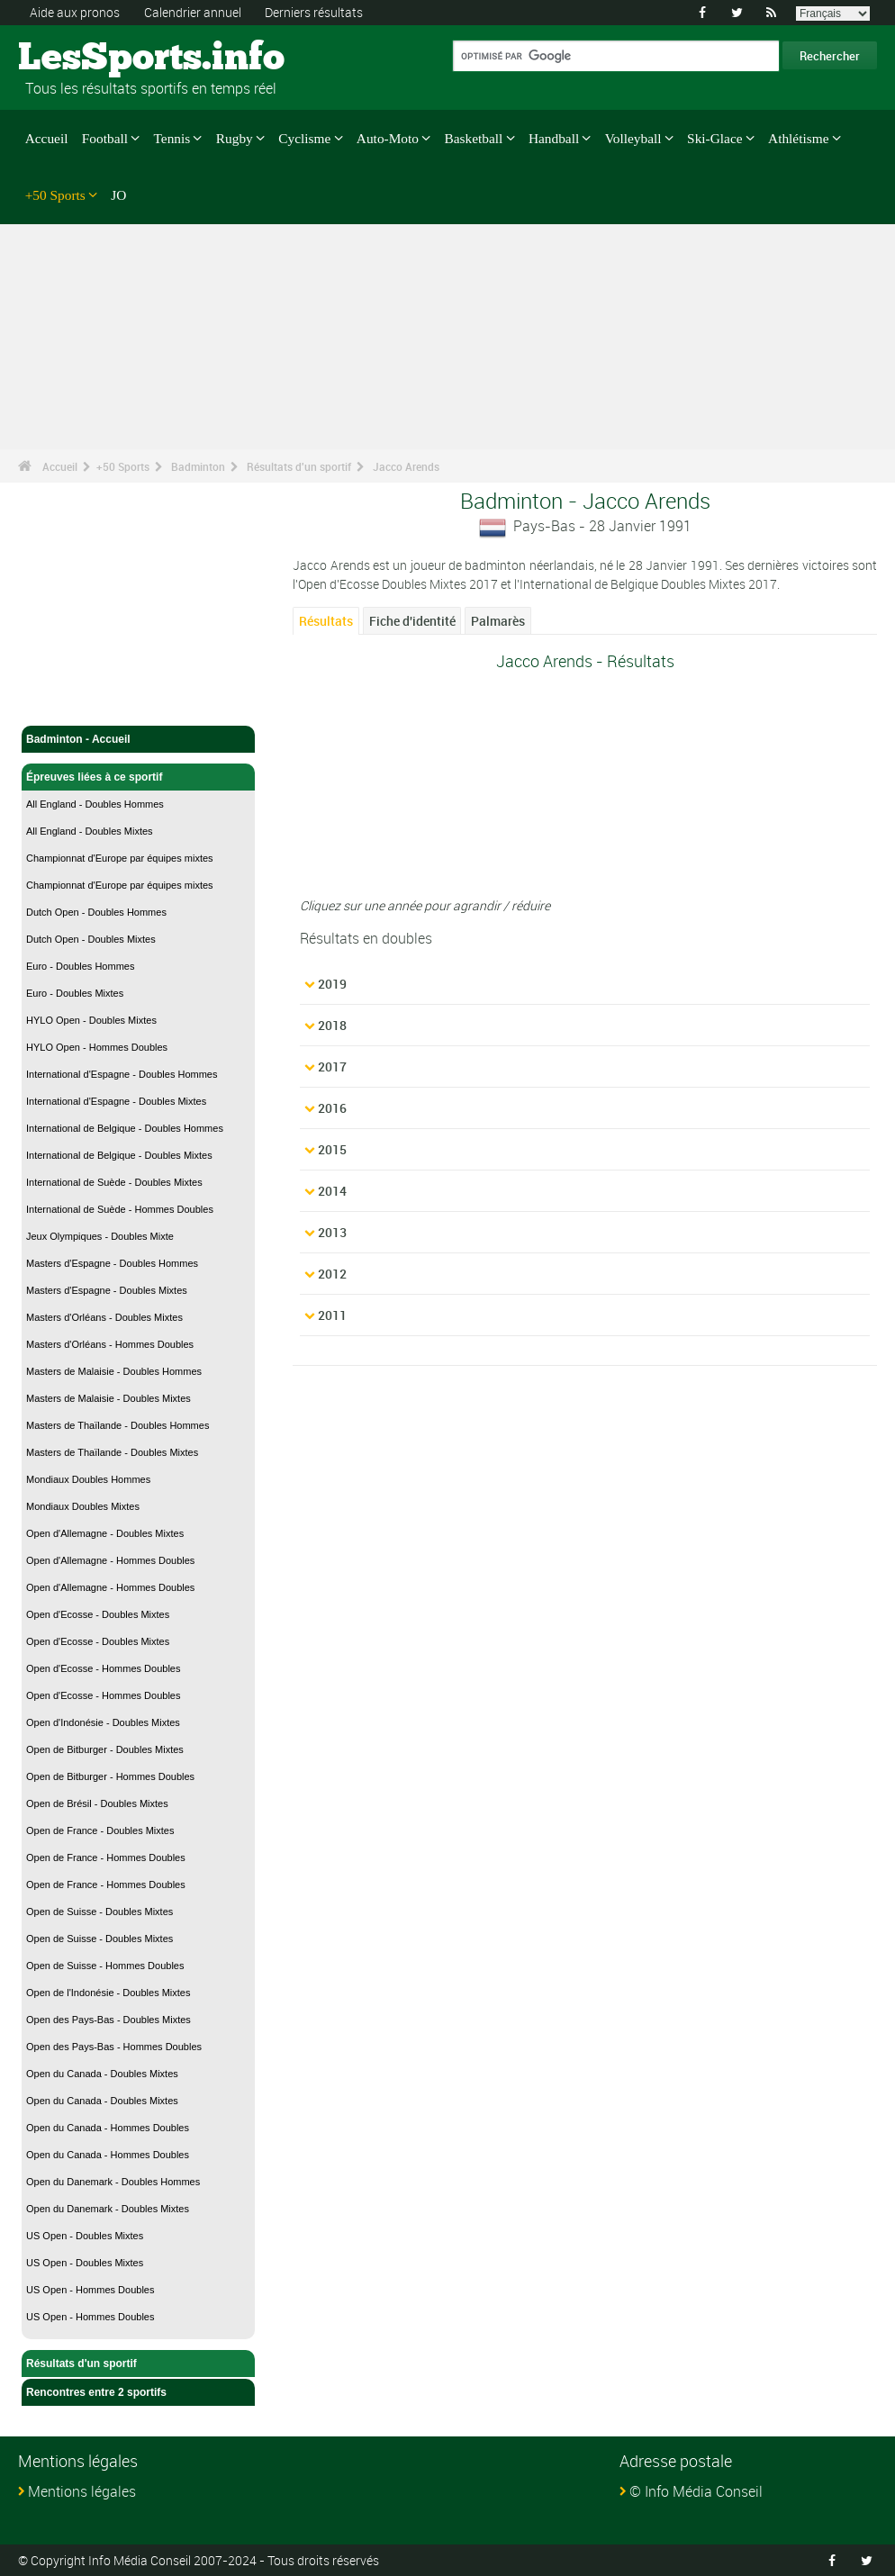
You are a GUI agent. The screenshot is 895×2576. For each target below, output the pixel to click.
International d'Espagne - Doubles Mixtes (116, 1101)
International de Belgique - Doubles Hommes (124, 1128)
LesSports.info (86, 58)
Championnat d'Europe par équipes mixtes (119, 858)
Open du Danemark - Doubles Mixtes (107, 2208)
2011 (332, 1315)
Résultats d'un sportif (299, 466)
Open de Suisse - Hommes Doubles (105, 1965)
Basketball (474, 138)
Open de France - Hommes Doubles (105, 1857)
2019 (332, 983)
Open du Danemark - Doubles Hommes (113, 2181)
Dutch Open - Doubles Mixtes (91, 939)
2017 (332, 1066)
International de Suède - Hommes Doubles (119, 1209)
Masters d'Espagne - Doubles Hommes (112, 1263)
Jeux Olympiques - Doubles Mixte (100, 1236)
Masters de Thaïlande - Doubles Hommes (117, 1425)
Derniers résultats (314, 12)
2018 (332, 1025)
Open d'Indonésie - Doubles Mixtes (103, 1722)
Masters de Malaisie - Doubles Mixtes (108, 1398)
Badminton (198, 466)
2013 (332, 1232)
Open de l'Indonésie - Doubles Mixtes (108, 1992)
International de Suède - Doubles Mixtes (114, 1182)
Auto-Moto (388, 138)
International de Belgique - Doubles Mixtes (119, 1155)
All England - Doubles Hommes (95, 804)
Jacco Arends (406, 466)
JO (118, 195)
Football (105, 138)
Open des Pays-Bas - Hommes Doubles (114, 2046)
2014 (332, 1190)
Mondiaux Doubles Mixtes (83, 1506)
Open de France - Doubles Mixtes (100, 1830)
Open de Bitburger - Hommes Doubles (110, 1776)
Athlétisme (798, 138)
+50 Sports (55, 195)
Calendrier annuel (192, 12)
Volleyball (633, 138)
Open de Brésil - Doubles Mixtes (97, 1803)
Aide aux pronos (75, 12)
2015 (332, 1149)
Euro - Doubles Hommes (80, 966)
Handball (554, 138)
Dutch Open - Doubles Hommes (96, 912)
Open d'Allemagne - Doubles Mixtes (105, 1533)
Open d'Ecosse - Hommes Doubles (103, 1668)
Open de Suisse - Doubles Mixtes (99, 1911)
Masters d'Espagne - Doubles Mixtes (106, 1290)
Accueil (46, 138)
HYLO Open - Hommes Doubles (96, 1047)
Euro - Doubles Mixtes (74, 993)
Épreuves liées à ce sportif (138, 777)
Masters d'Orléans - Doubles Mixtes (104, 1317)
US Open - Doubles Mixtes (84, 2235)
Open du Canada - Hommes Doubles (107, 2127)
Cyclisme (304, 138)
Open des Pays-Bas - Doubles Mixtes (108, 2019)
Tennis (172, 138)
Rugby (234, 138)
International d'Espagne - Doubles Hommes (121, 1074)
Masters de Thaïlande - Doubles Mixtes (112, 1452)
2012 (332, 1273)
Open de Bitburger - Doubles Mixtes (105, 1749)
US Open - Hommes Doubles (90, 2289)
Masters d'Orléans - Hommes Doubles (110, 1344)
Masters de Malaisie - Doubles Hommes (114, 1371)
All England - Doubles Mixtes (89, 831)
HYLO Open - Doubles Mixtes (91, 1020)
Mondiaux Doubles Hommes (88, 1479)
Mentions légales (82, 2491)
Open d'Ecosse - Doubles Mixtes (97, 1614)
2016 (332, 1107)
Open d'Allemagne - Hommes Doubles (110, 1560)
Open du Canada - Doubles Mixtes (102, 2073)
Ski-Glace (714, 138)
